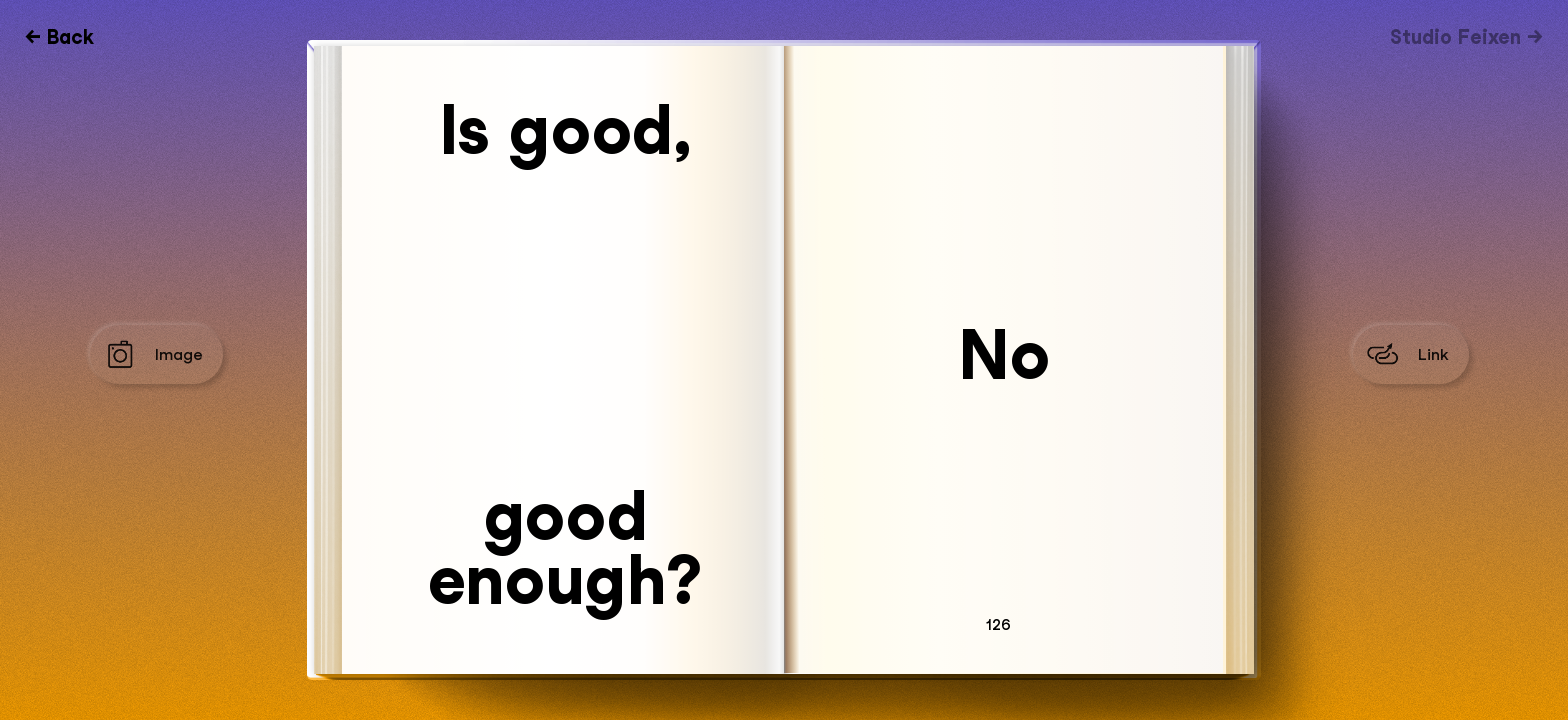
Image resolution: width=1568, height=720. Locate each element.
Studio (1455, 37)
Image (179, 354)
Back (70, 37)
